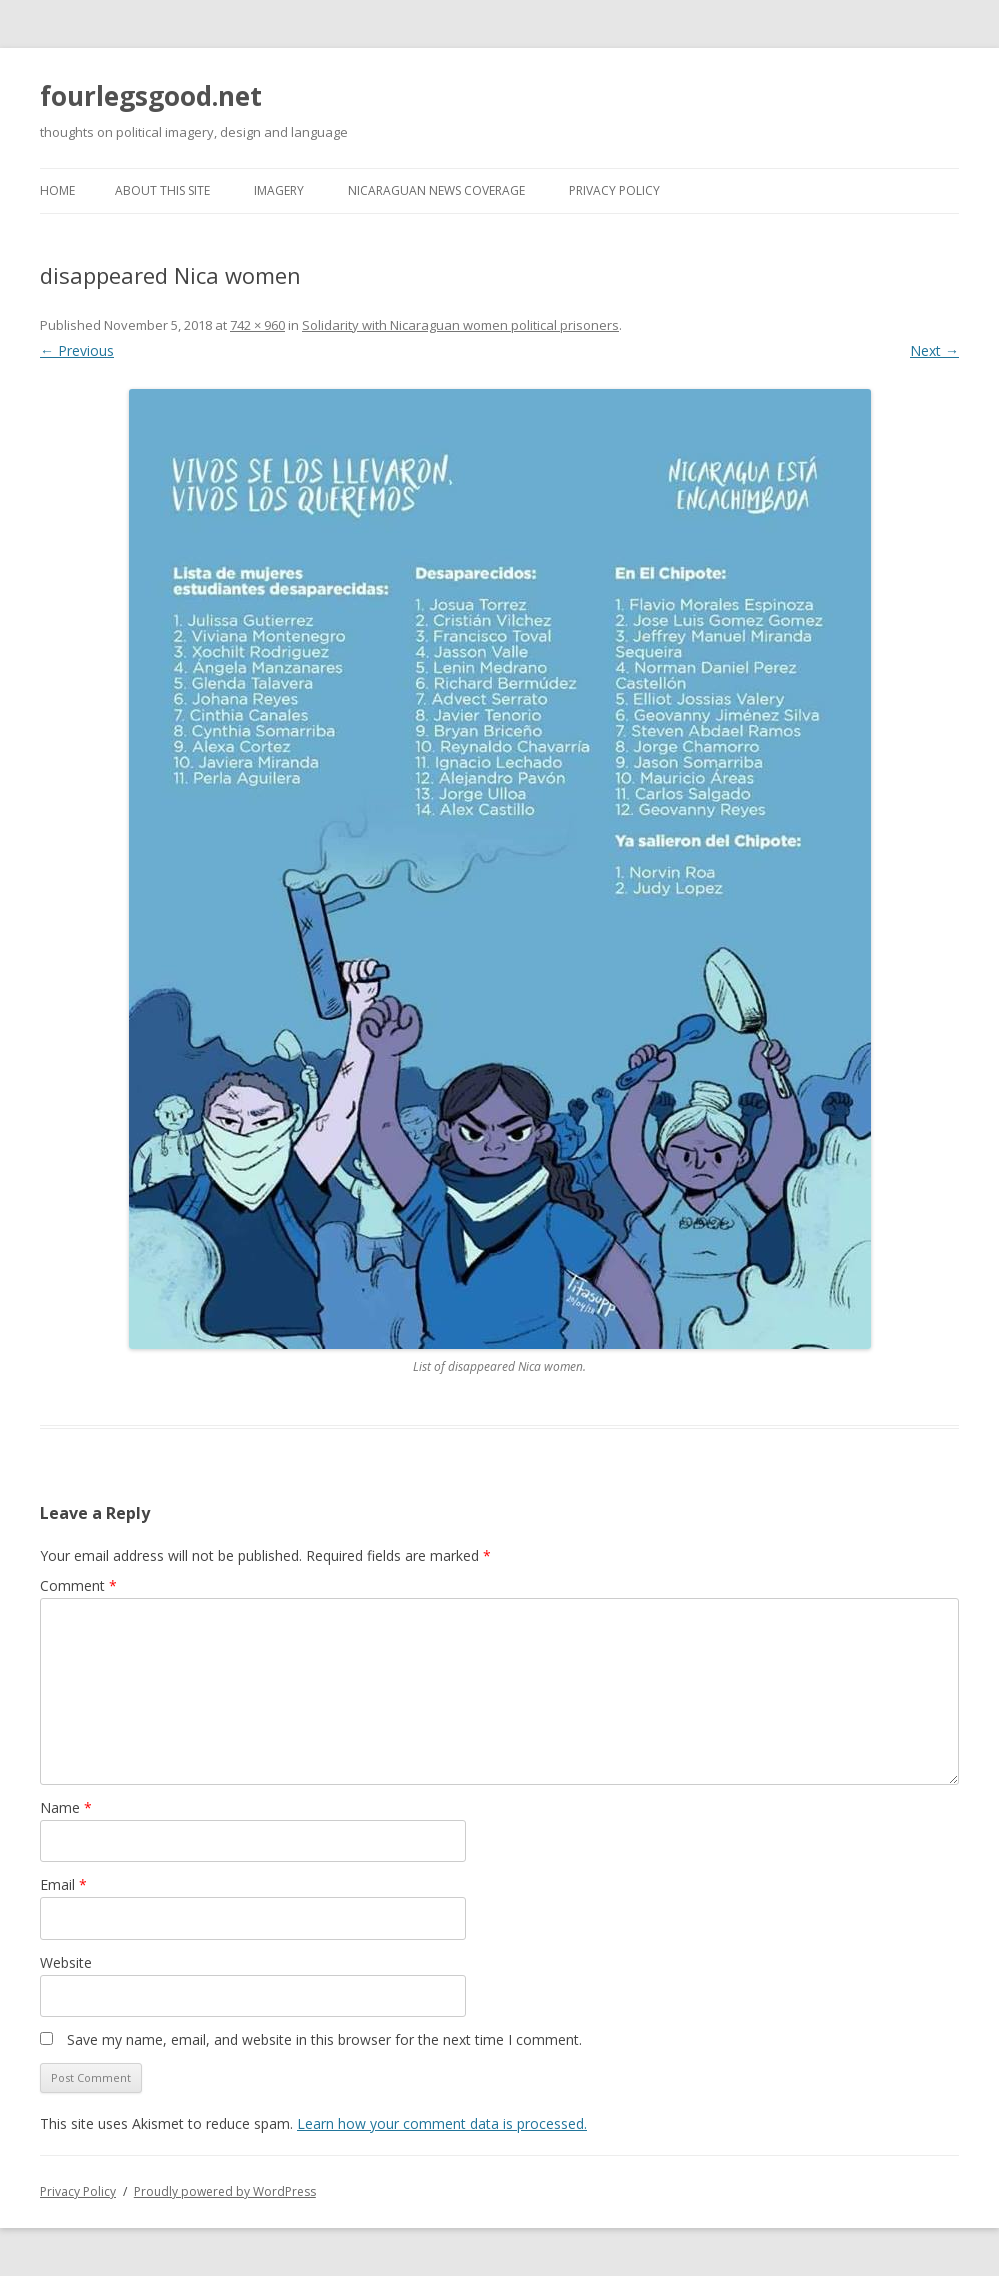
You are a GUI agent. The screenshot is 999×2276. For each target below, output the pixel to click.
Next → (934, 350)
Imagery (279, 190)
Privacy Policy (614, 190)
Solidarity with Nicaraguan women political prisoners (460, 325)
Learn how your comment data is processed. (442, 2123)
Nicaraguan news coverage (436, 190)
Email (63, 1884)
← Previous (77, 350)
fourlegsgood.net (151, 96)
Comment (78, 1585)
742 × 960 (257, 325)
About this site (162, 190)
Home (57, 190)
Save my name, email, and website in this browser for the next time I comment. (324, 2039)
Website (66, 1962)
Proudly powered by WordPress (225, 2191)
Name (66, 1807)
